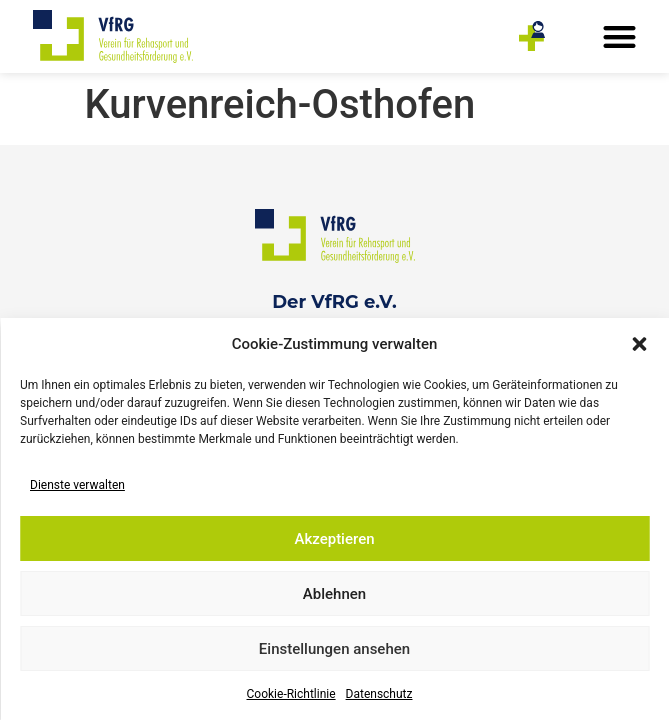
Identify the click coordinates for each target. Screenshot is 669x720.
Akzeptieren (334, 539)
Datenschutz (379, 694)
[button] (639, 344)
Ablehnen (334, 594)
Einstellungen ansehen (334, 649)
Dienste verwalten (77, 485)
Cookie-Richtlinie (291, 694)
